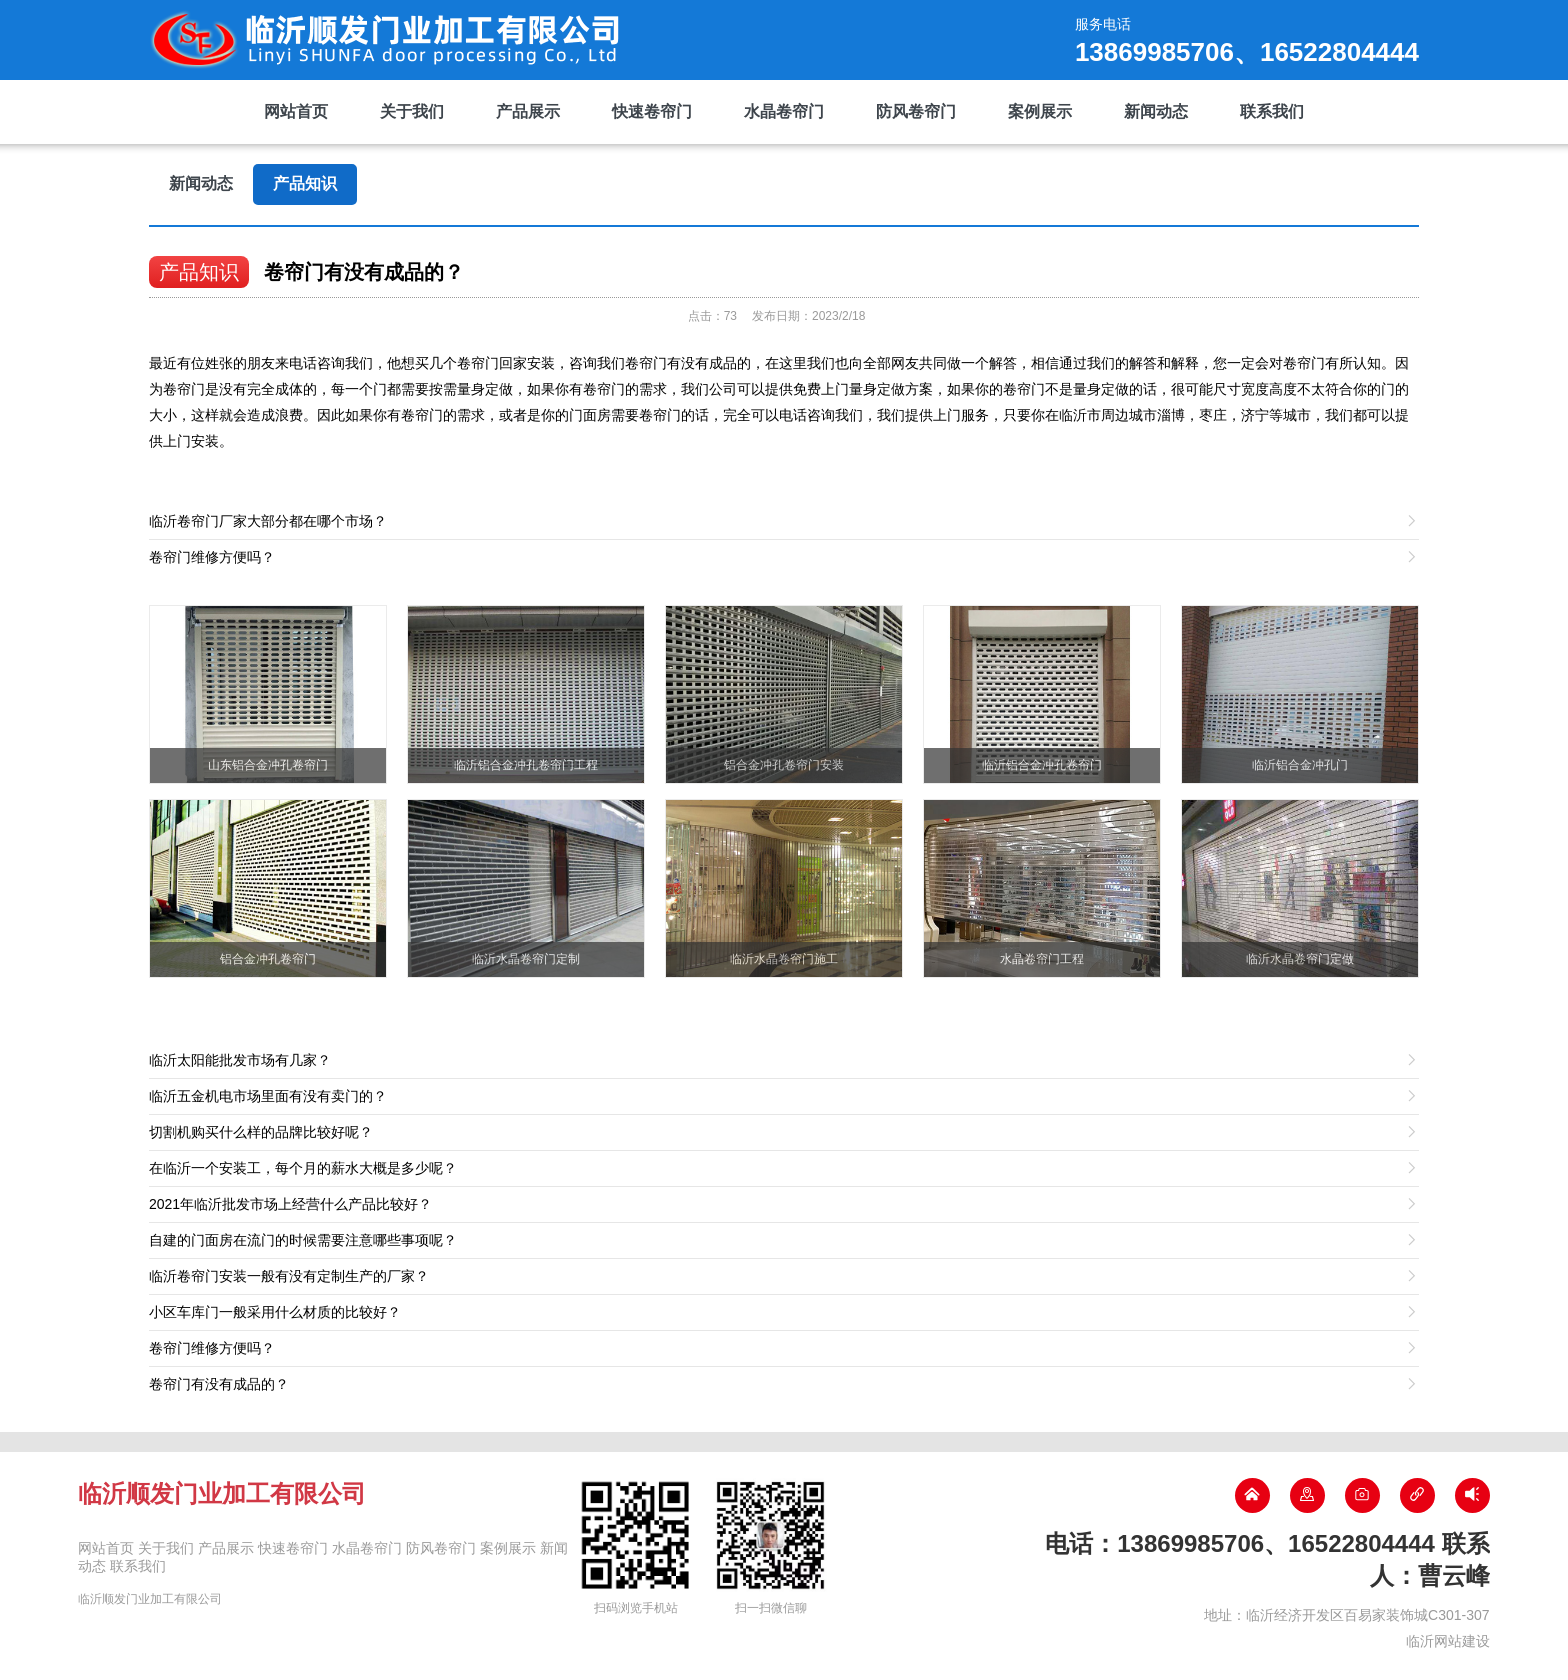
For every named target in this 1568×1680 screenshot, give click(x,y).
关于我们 (412, 111)
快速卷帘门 (652, 111)
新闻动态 (1156, 111)
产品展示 (528, 111)
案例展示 (1040, 111)
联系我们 (1272, 111)
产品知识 (305, 183)
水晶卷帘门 (784, 111)
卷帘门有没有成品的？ (364, 272)
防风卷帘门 (916, 111)
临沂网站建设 (1448, 1641)
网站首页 (296, 111)
